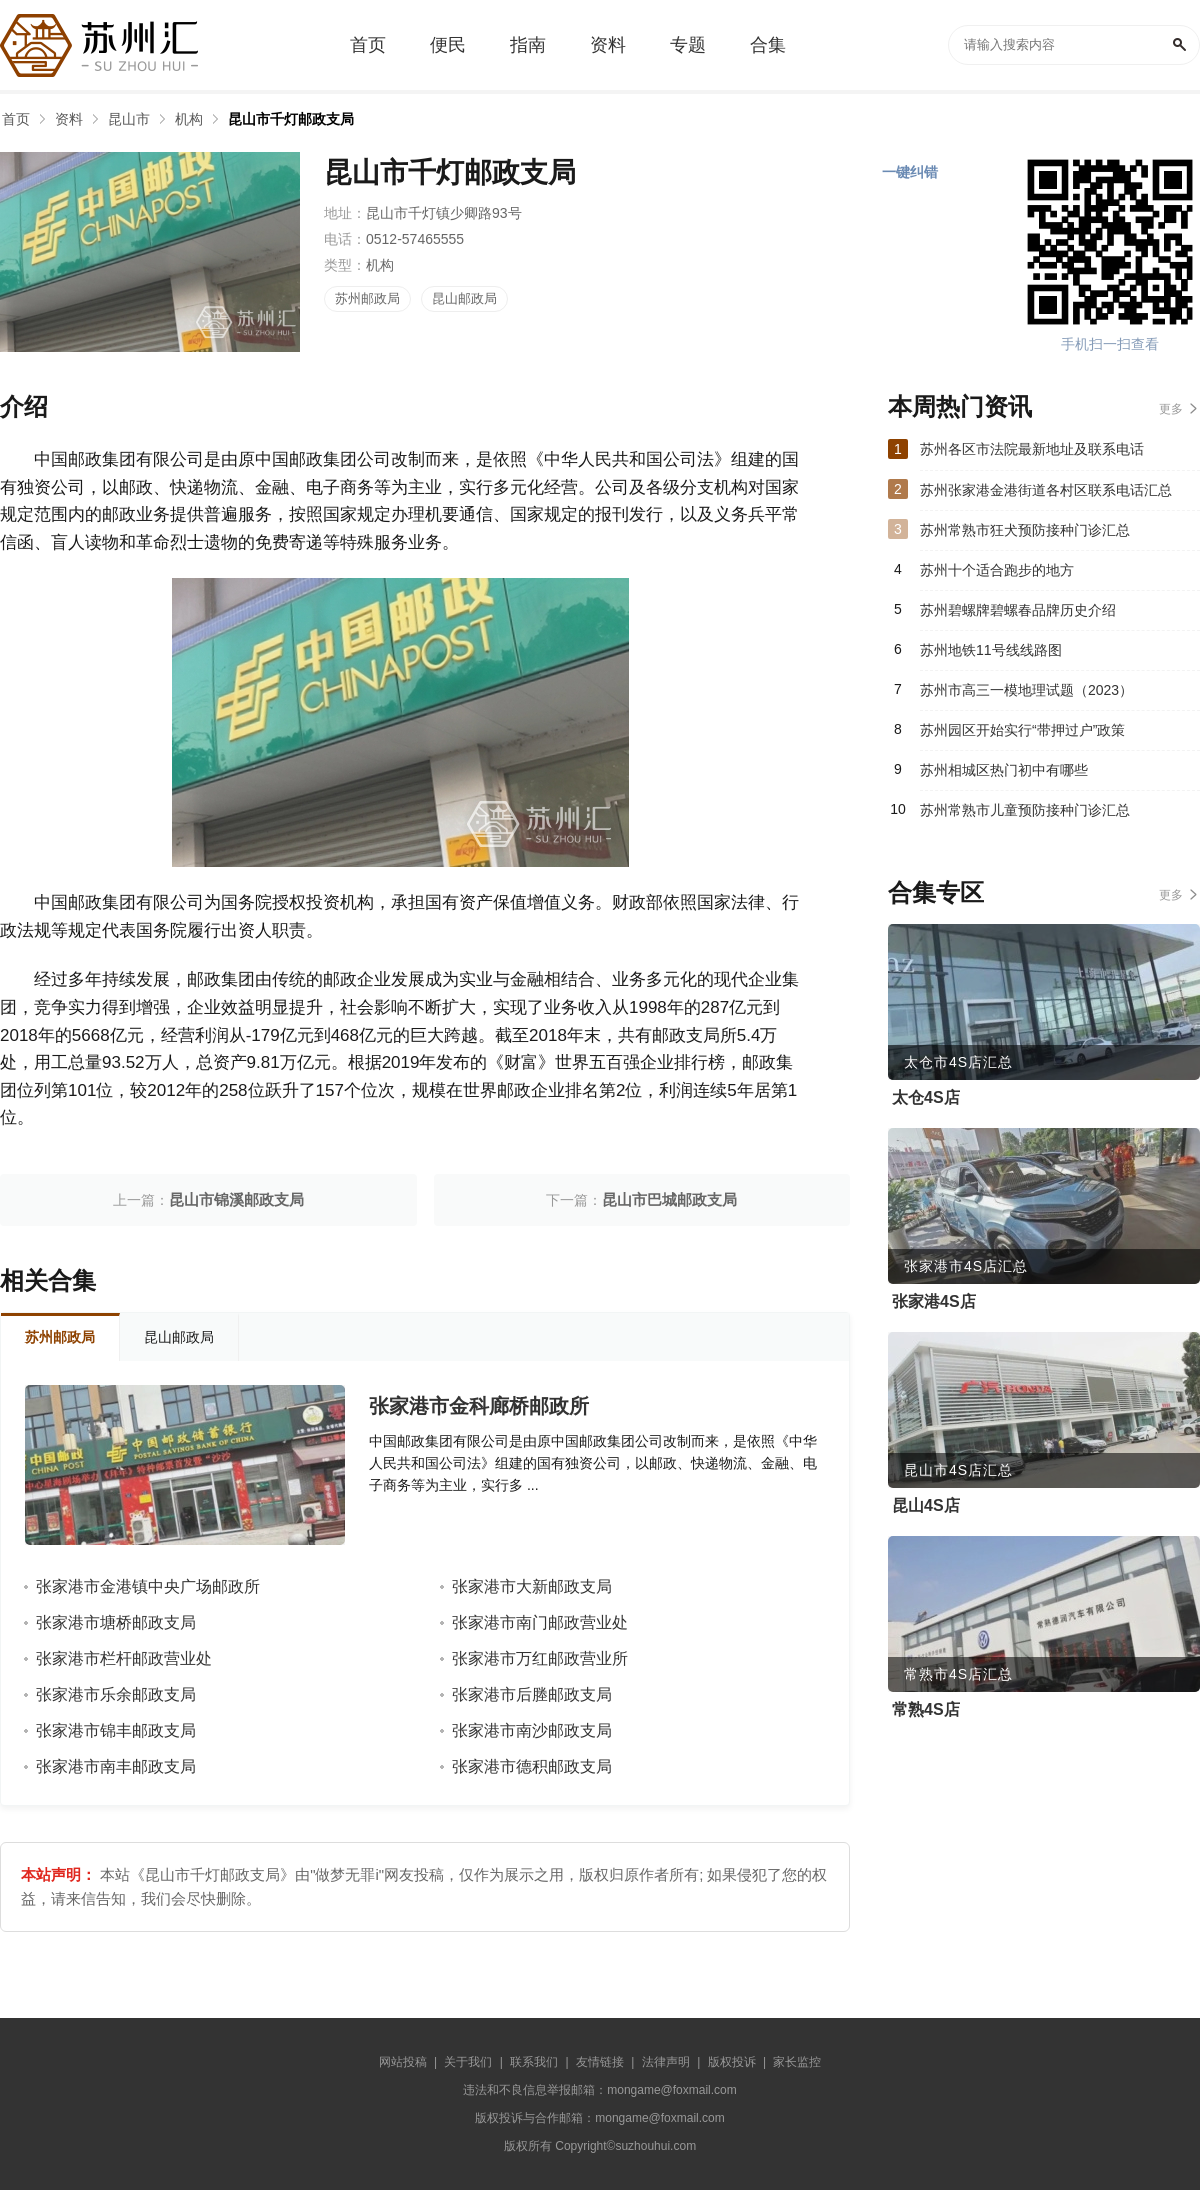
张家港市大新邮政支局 (532, 1586)
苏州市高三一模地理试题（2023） (1026, 690)
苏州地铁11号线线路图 (991, 650)
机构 (189, 119)
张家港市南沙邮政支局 (532, 1730)
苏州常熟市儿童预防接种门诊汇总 (1025, 810)
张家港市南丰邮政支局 (116, 1766)
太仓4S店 (926, 1097)
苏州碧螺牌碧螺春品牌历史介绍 (1018, 610)
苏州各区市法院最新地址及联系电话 (1032, 449)
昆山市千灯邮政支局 (291, 119)
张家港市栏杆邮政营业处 (124, 1658)
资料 (69, 119)
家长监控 (797, 2062)
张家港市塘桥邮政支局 (116, 1622)
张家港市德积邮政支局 (532, 1766)
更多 (1171, 409)
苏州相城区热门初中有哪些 (1004, 770)
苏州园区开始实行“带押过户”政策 (1022, 730)
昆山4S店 (926, 1505)
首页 (16, 119)
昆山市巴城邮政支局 (669, 1199)
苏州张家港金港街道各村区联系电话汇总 (1046, 490)
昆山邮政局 (464, 298)
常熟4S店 (926, 1709)
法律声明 (666, 2062)
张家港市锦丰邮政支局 (116, 1730)
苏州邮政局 (367, 298)
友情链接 (600, 2062)
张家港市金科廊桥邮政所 (479, 1406)
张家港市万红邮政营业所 (540, 1658)
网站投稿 (403, 2062)
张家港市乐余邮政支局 (116, 1694)
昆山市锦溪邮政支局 (236, 1199)
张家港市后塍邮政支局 (532, 1694)
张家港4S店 (934, 1301)
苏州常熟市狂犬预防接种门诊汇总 (1025, 530)
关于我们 (468, 2062)
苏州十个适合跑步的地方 (997, 570)
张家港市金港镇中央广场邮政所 (148, 1586)
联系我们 (534, 2062)
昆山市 (129, 119)
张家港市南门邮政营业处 (540, 1622)
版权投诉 (732, 2062)
